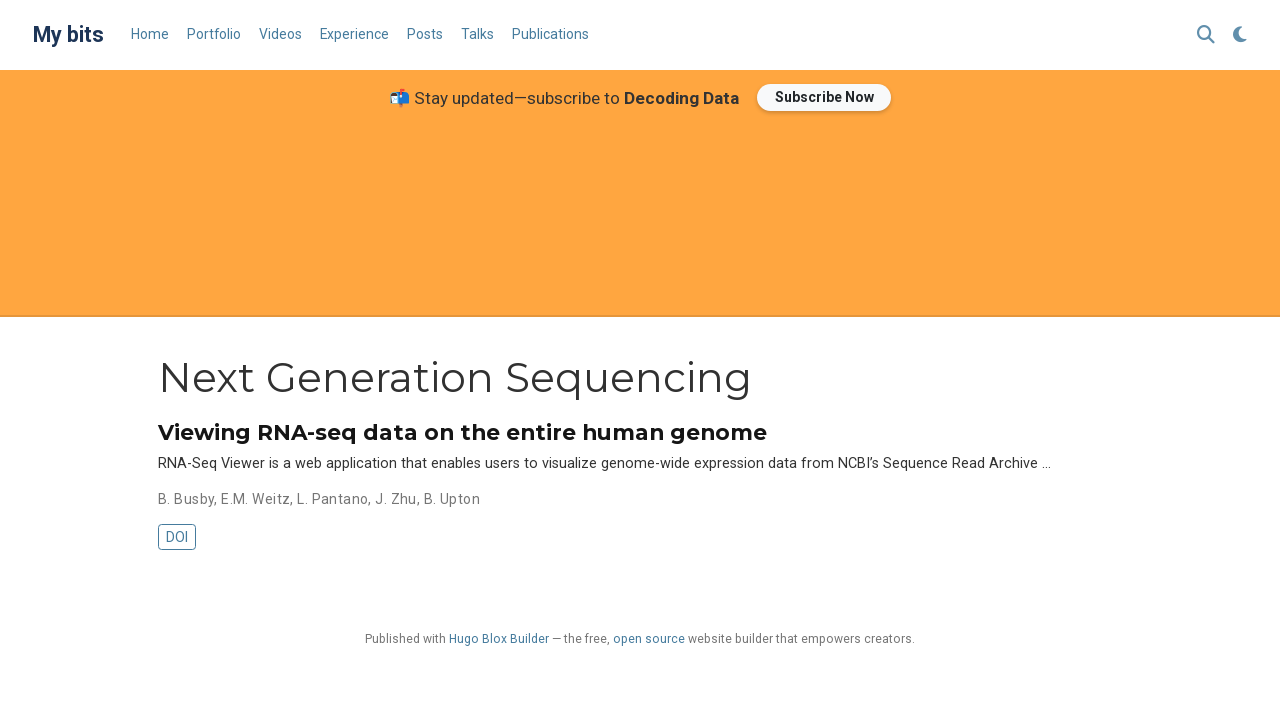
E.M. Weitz (255, 499)
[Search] (1206, 35)
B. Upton (452, 499)
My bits (68, 34)
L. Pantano (332, 499)
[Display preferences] (1240, 35)
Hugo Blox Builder (499, 639)
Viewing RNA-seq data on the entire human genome (462, 432)
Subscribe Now (824, 97)
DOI (177, 537)
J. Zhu (396, 499)
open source (649, 639)
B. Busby (186, 499)
